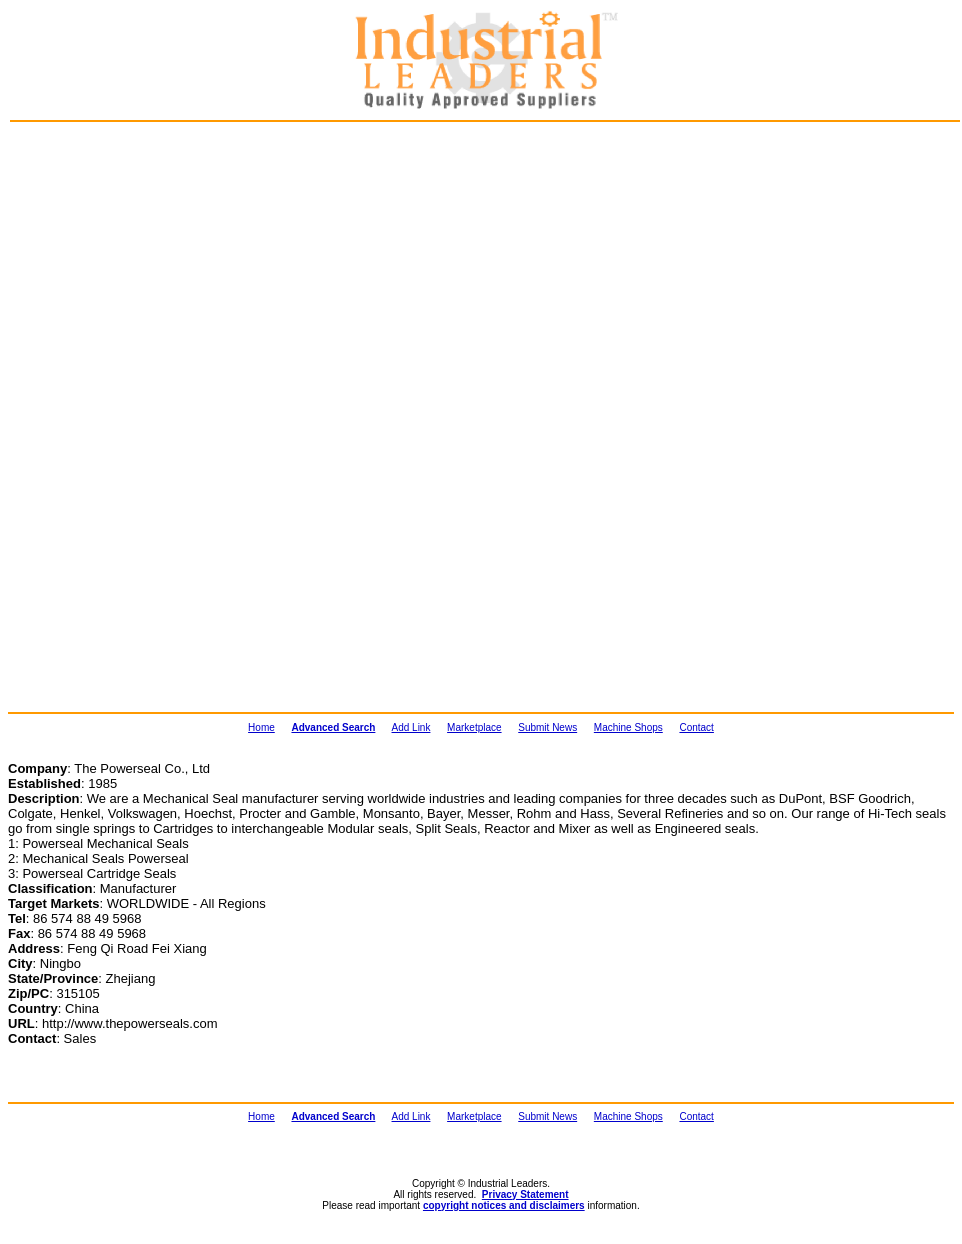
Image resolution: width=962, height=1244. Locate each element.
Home (261, 727)
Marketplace (474, 727)
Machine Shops (628, 727)
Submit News (547, 727)
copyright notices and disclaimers (504, 1205)
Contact (696, 727)
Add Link (411, 727)
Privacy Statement (525, 1194)
